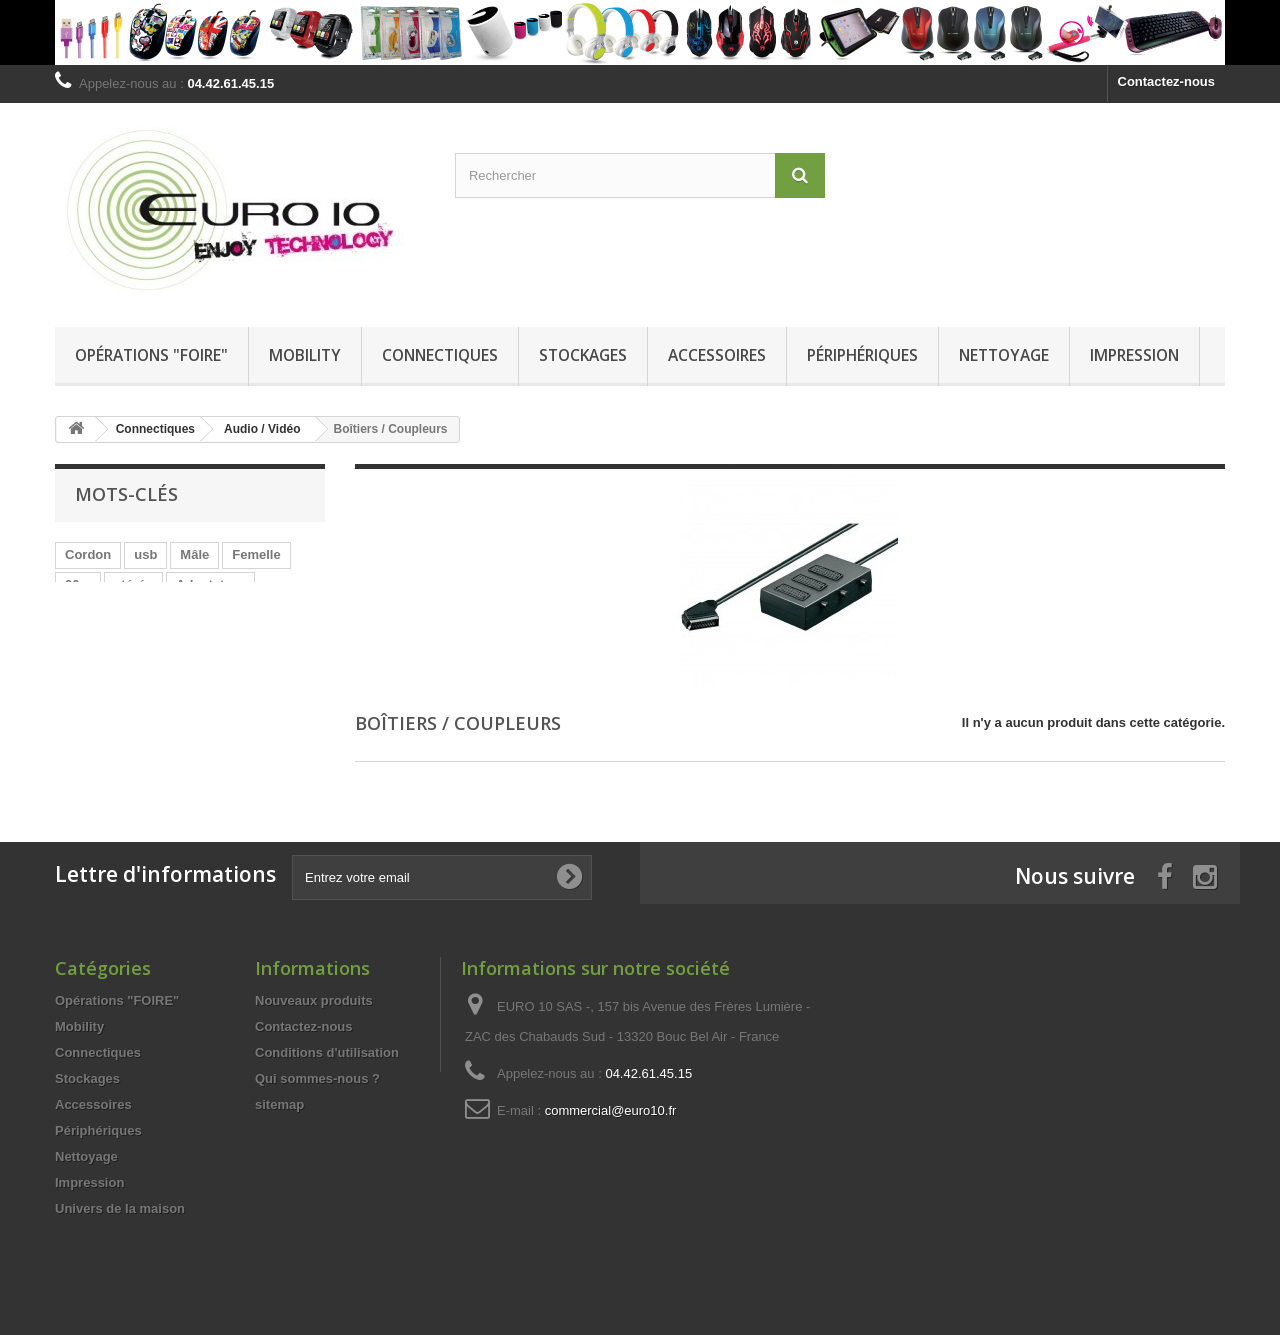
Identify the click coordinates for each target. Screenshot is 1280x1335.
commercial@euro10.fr (611, 1110)
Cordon (88, 554)
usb (145, 554)
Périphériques (862, 355)
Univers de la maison (120, 1208)
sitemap (279, 1104)
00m (78, 584)
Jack (176, 614)
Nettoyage (1004, 355)
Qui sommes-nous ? (317, 1078)
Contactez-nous (1167, 81)
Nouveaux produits (314, 1000)
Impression (1134, 355)
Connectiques (440, 355)
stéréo (133, 584)
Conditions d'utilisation (327, 1052)
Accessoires (717, 355)
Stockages (583, 355)
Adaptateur (210, 584)
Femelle (256, 554)
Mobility (305, 355)
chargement (102, 614)
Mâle (194, 554)
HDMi (230, 614)
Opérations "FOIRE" (151, 355)
